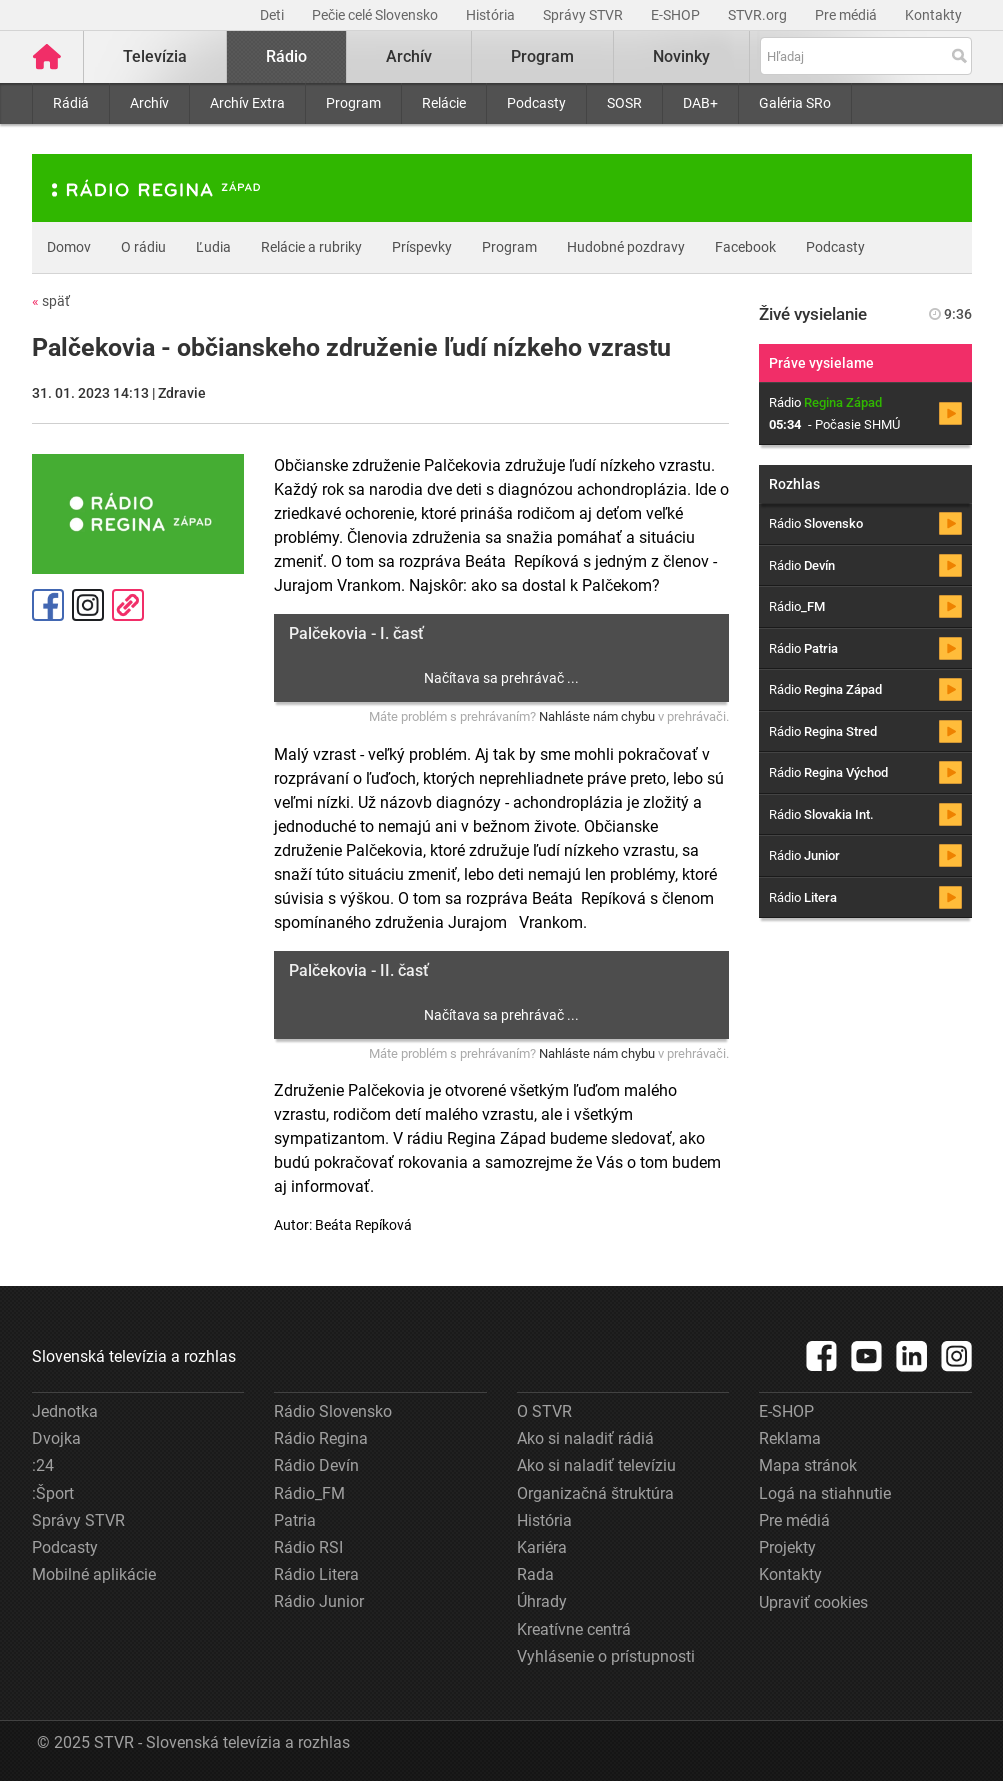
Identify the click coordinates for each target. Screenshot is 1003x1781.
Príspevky (422, 247)
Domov (69, 247)
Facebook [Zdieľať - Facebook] (48, 605)
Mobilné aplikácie (94, 1574)
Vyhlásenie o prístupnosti (606, 1656)
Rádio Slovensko (333, 1411)
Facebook (745, 247)
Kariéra (542, 1547)
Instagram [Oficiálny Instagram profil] (88, 605)
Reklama (790, 1438)
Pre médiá (847, 15)
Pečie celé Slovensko (376, 15)
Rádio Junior (319, 1601)
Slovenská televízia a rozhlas (134, 1356)
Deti (273, 15)
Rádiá (71, 103)
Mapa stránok (808, 1465)
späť (51, 301)
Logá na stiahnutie (825, 1493)
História (492, 15)
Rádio (286, 56)
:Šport (53, 1493)
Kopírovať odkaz (128, 605)
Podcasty (536, 103)
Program (353, 103)
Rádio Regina (321, 1438)
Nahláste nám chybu (597, 716)
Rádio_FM (309, 1493)
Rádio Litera (316, 1574)
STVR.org (759, 15)
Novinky (681, 56)
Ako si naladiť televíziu (596, 1465)
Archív (149, 103)
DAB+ (700, 103)
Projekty (787, 1547)
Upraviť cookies (813, 1602)
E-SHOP (677, 15)
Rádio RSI (308, 1547)
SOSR (624, 103)
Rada (535, 1574)
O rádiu (143, 247)
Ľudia (213, 247)
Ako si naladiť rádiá (585, 1438)
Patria (295, 1520)
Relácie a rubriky (311, 247)
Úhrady (542, 1601)
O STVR (544, 1411)
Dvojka (56, 1438)
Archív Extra (247, 103)
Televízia (155, 56)
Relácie (444, 103)
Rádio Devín (316, 1465)
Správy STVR (584, 15)
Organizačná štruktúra (595, 1493)
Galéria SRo (795, 103)
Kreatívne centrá (574, 1629)
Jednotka (65, 1411)
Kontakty (933, 15)
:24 (43, 1465)
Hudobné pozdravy (626, 247)
